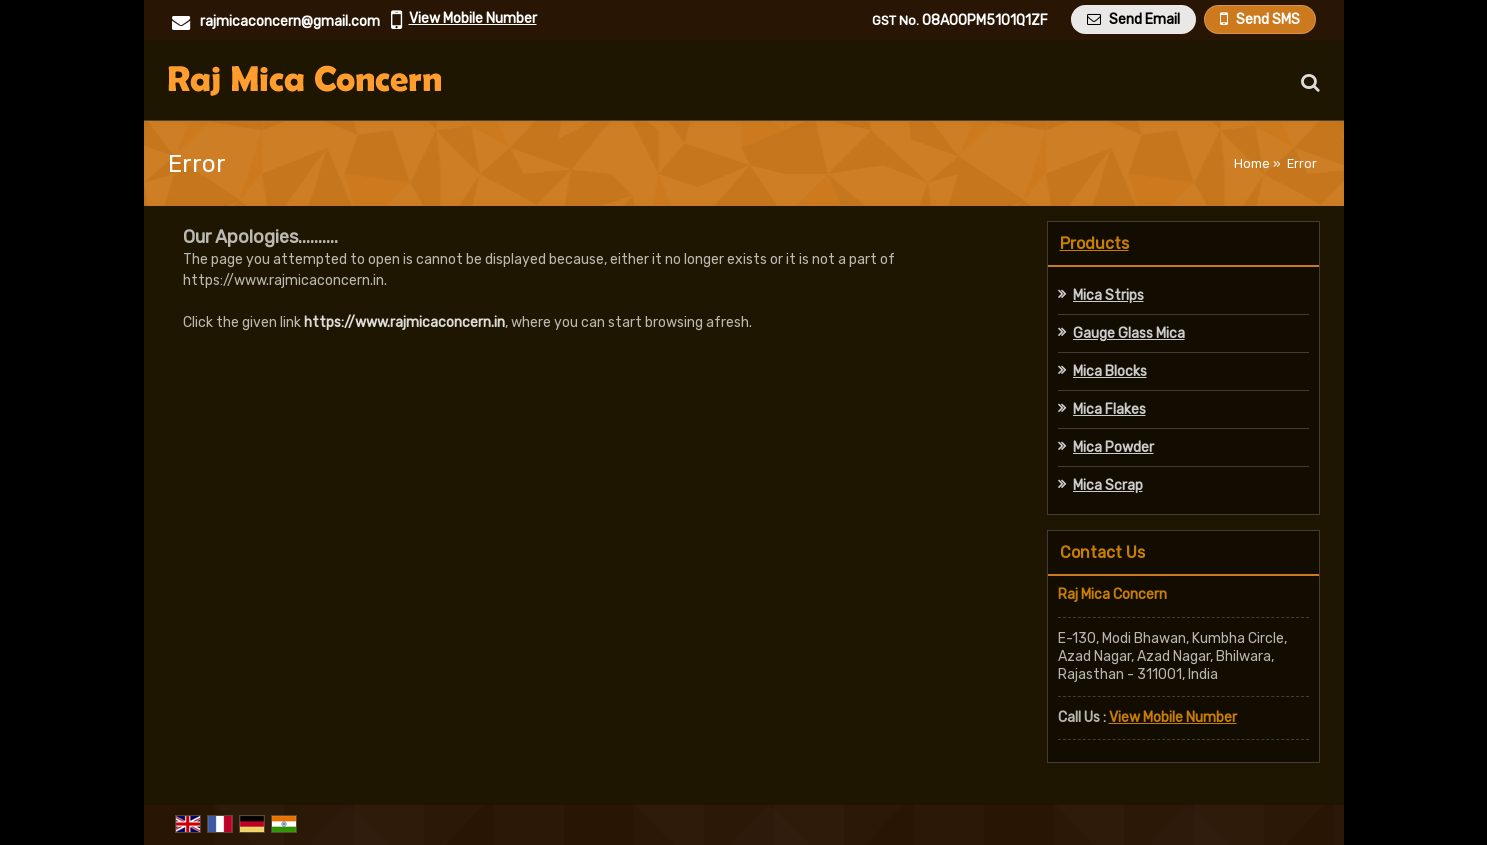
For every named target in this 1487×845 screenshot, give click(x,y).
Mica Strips (1108, 295)
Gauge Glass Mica (1129, 333)
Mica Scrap (1108, 485)
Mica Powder (1113, 447)
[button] (473, 18)
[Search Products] (1307, 82)
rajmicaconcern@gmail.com (290, 21)
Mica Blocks (1110, 371)
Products (1094, 243)
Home (1252, 163)
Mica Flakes (1109, 409)
